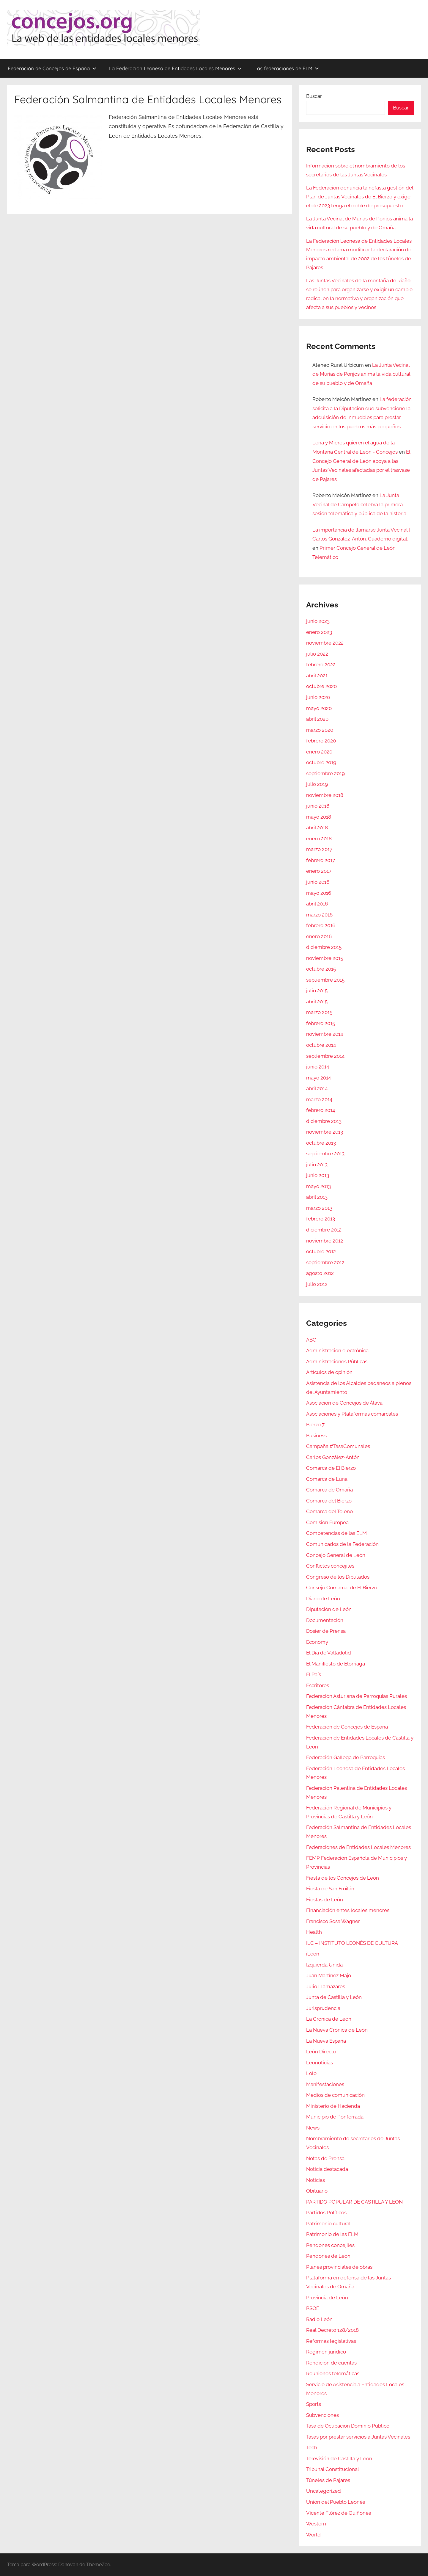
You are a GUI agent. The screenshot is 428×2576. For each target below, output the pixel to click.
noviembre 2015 (324, 958)
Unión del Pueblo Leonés (335, 2502)
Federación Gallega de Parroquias (345, 1757)
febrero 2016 (320, 925)
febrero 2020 (321, 741)
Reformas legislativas (331, 2341)
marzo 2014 (319, 1099)
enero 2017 (318, 871)
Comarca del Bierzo (329, 1501)
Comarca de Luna (326, 1479)
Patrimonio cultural (328, 2223)
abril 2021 (317, 676)
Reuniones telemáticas (332, 2373)
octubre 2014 (321, 1045)
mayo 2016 (318, 893)
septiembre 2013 (325, 1154)
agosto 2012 (320, 1273)
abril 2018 (317, 828)
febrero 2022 (321, 664)
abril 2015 (317, 1002)
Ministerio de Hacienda (333, 2106)
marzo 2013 (319, 1208)
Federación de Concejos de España (52, 68)
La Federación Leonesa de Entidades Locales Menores (175, 68)
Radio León (319, 2319)
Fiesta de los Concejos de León (342, 1878)
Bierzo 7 (315, 1425)
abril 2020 (317, 719)
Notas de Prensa (325, 2158)
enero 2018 (319, 839)
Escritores (317, 1685)
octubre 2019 (321, 762)
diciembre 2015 (324, 947)
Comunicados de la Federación (342, 1544)
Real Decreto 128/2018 (332, 2330)
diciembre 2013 (324, 1121)
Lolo (311, 2073)
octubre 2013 (321, 1143)
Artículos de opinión (329, 1372)
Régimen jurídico (326, 2352)
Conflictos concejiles (330, 1566)
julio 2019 (317, 784)
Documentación (324, 1620)
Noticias (315, 2180)
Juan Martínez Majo (328, 1975)
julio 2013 (317, 1165)
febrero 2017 (320, 860)
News (313, 2128)
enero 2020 (319, 752)
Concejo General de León (335, 1555)
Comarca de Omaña (329, 1490)
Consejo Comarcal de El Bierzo (341, 1588)
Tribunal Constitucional (332, 2469)
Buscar (314, 96)
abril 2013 (317, 1197)
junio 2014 (317, 1067)
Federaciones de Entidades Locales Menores (358, 1847)
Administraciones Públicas (336, 1361)
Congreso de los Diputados (337, 1577)
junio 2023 (318, 621)
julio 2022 (317, 654)
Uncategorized (323, 2491)
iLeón (312, 1954)
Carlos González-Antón (333, 1457)
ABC (311, 1340)
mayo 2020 (319, 708)
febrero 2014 (320, 1110)
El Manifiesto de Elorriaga (335, 1664)
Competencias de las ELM (336, 1533)
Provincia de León (327, 2298)
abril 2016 (317, 904)
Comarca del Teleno (329, 1511)
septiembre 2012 (325, 1262)
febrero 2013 (320, 1219)
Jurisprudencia (323, 2008)
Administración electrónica (337, 1350)
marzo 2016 (319, 915)
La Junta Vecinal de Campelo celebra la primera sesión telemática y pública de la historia (359, 504)
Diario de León (323, 1599)
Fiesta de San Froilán (330, 1889)
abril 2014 (317, 1088)
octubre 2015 (321, 969)
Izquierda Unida (324, 1965)
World (313, 2535)
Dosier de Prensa (326, 1631)
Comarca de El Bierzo (331, 1468)
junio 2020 (318, 697)
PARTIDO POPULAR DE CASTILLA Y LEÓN (354, 2202)
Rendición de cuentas (331, 2363)
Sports (313, 2404)
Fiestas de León (324, 1900)
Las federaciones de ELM (286, 68)
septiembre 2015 (325, 980)
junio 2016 (317, 882)
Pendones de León (328, 2256)
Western (316, 2524)
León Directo (321, 2052)
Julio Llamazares (325, 1986)
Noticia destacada (327, 2169)
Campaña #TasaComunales (338, 1446)
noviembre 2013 (324, 1132)
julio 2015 (317, 991)
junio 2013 (317, 1175)
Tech (311, 2447)
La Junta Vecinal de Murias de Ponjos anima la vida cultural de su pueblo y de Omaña (361, 374)
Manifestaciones (325, 2084)
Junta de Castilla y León (334, 1997)
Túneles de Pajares (328, 2480)
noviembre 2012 (324, 1241)
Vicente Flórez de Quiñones (338, 2513)
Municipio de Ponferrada (335, 2117)
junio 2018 (317, 806)
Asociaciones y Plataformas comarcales (352, 1414)
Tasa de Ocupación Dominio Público (347, 2426)
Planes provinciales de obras (339, 2267)
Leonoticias (319, 2063)
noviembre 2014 (324, 1034)
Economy (317, 1642)
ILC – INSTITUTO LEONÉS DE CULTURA (352, 1943)
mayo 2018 (318, 817)
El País (313, 1674)
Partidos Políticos (326, 2212)
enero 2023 (319, 632)
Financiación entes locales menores (347, 1910)
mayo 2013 (318, 1186)
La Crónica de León (328, 2019)
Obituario (317, 2191)
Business (316, 1436)
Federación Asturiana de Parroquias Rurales (356, 1696)
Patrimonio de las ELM (332, 2234)
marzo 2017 (319, 849)
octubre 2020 (321, 686)
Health (314, 1932)
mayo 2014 (318, 1078)
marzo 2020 (319, 730)
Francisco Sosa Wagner (333, 1921)
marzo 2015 (319, 1012)
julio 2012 (317, 1284)
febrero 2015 (320, 1023)
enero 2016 (319, 936)
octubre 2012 (321, 1251)
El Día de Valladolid (328, 1653)
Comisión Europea (327, 1522)
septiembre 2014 (325, 1056)
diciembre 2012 (324, 1230)
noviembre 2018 (324, 795)
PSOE (312, 2308)
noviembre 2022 (325, 643)
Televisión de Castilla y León (339, 2458)
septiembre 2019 (325, 773)
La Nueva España (326, 2041)
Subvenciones (322, 2415)
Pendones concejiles (330, 2245)
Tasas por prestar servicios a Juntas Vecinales (358, 2437)
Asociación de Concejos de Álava (344, 1403)
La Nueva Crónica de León (337, 2030)
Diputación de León (329, 1609)
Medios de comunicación (335, 2095)
